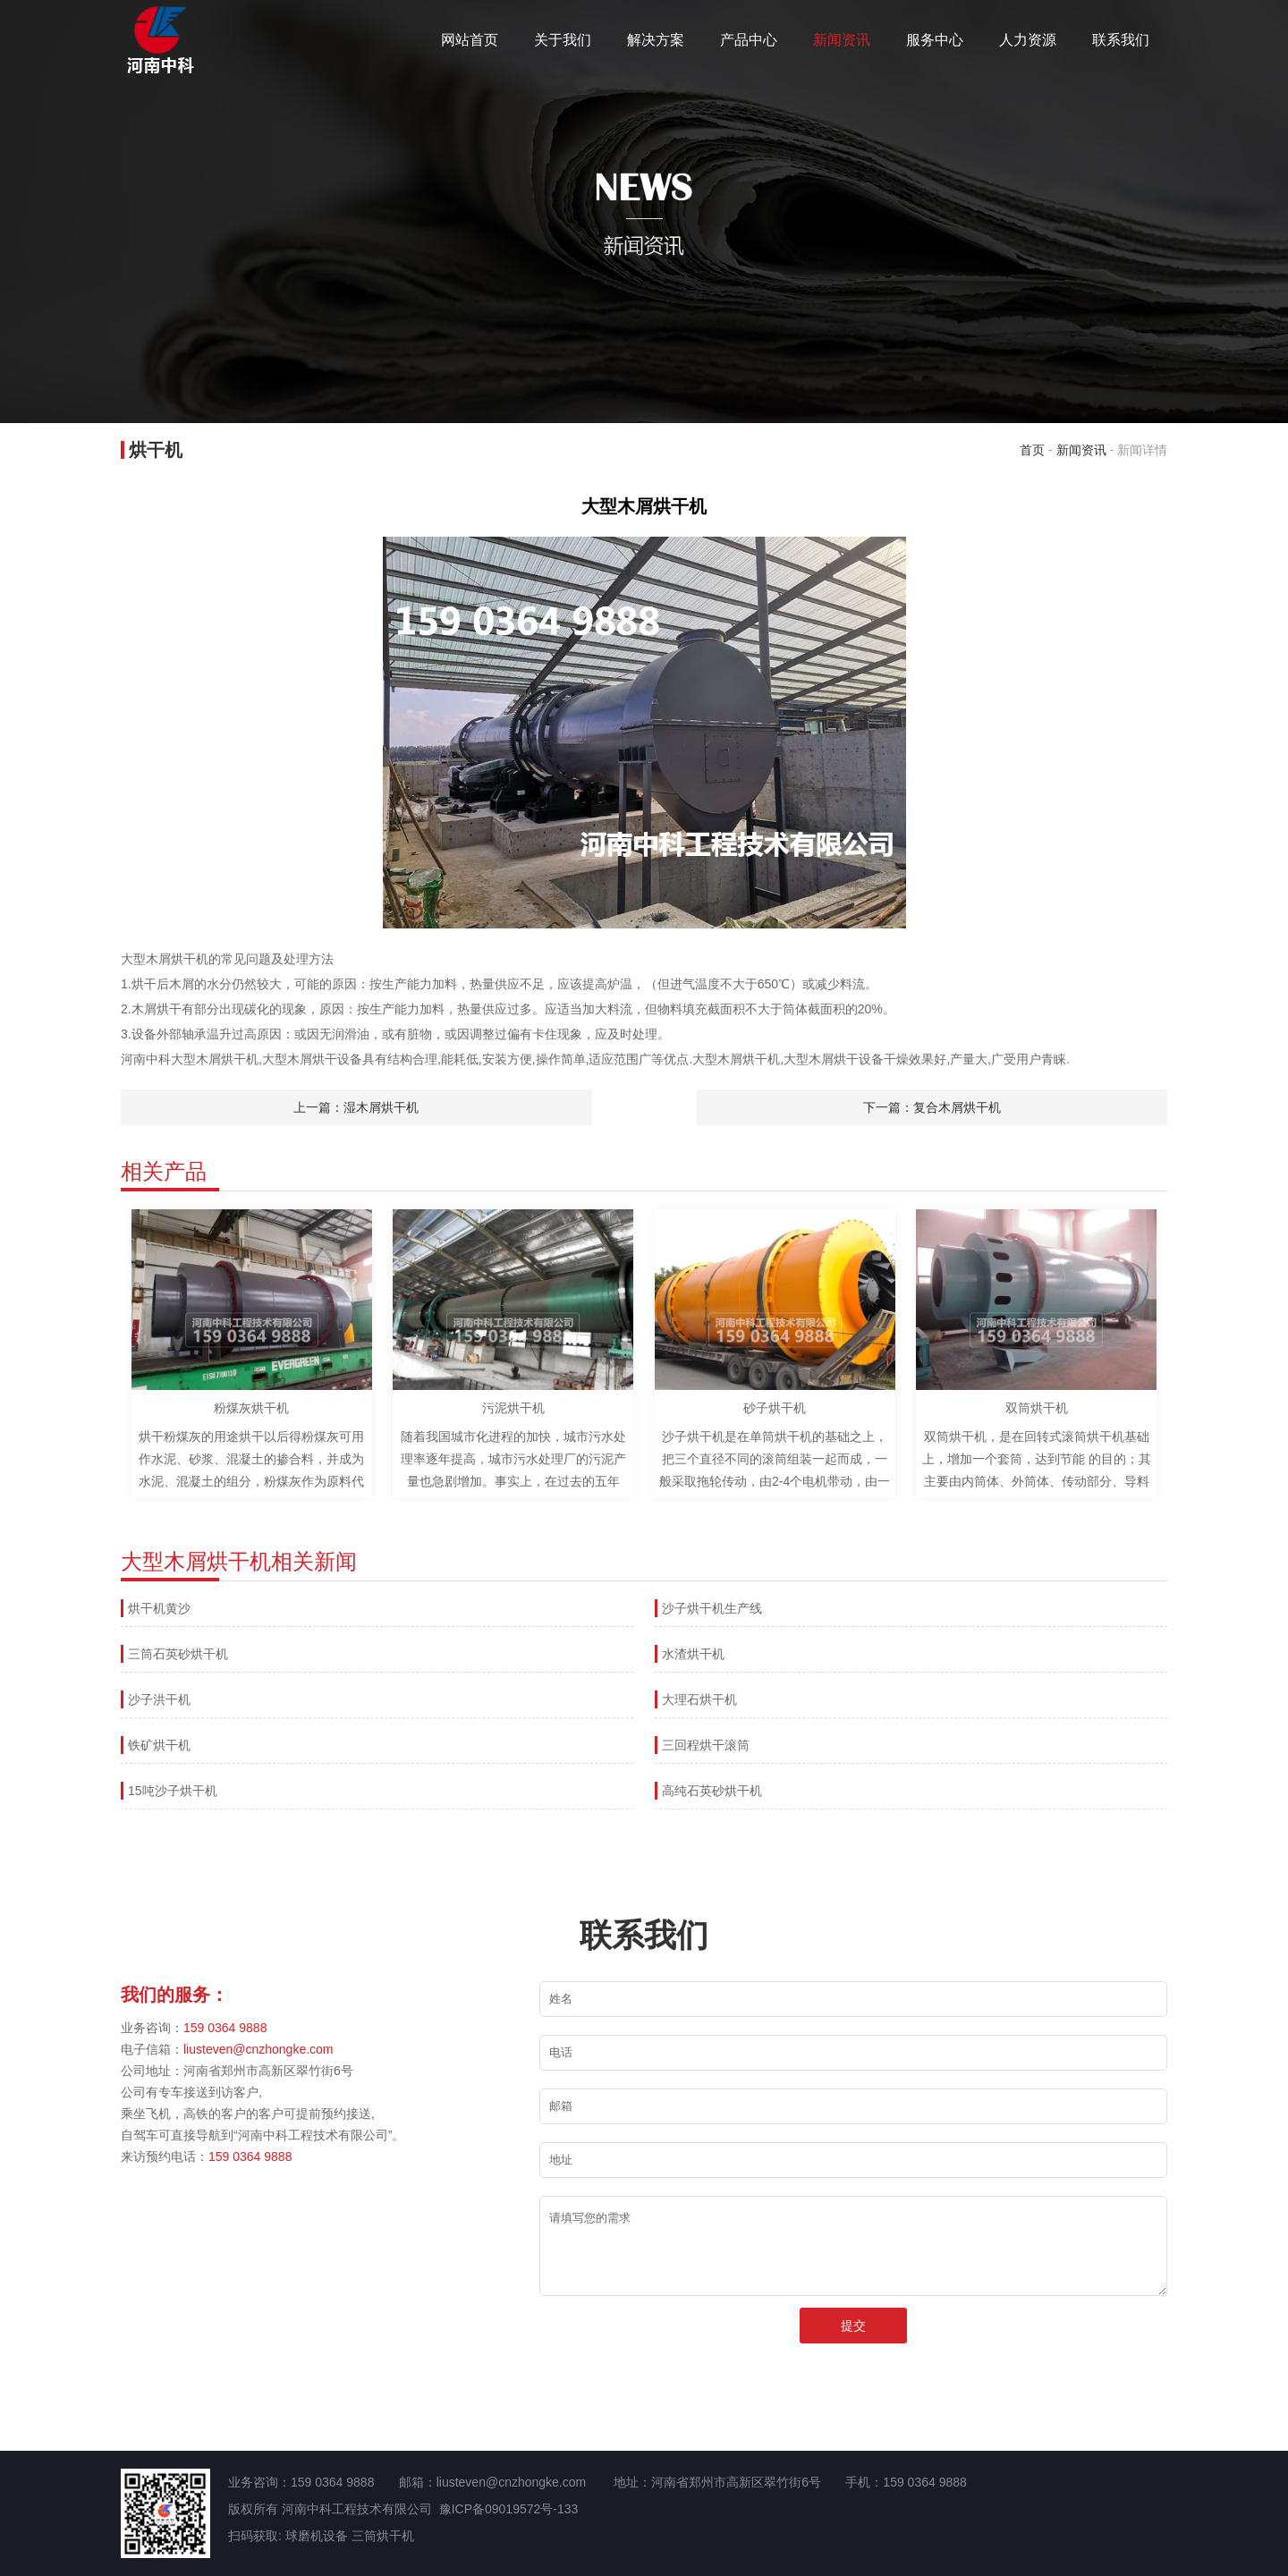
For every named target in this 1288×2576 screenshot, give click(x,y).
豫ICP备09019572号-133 (509, 2509)
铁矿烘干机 (159, 1745)
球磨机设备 (316, 2536)
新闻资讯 (841, 39)
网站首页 (469, 39)
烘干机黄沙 (159, 1608)
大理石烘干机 (699, 1699)
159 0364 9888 (225, 2028)
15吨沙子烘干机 (172, 1791)
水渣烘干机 (693, 1654)
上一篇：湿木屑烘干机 (356, 1107)
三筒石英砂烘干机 (178, 1654)
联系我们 (1120, 39)
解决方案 (655, 39)
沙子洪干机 (159, 1699)
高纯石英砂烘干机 (712, 1791)
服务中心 (934, 39)
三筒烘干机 (383, 2536)
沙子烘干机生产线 (712, 1608)
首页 (1032, 450)
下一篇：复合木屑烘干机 (932, 1107)
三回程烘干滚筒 (706, 1745)
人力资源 (1027, 39)
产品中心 (748, 39)
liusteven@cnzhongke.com (258, 2049)
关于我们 (562, 39)
